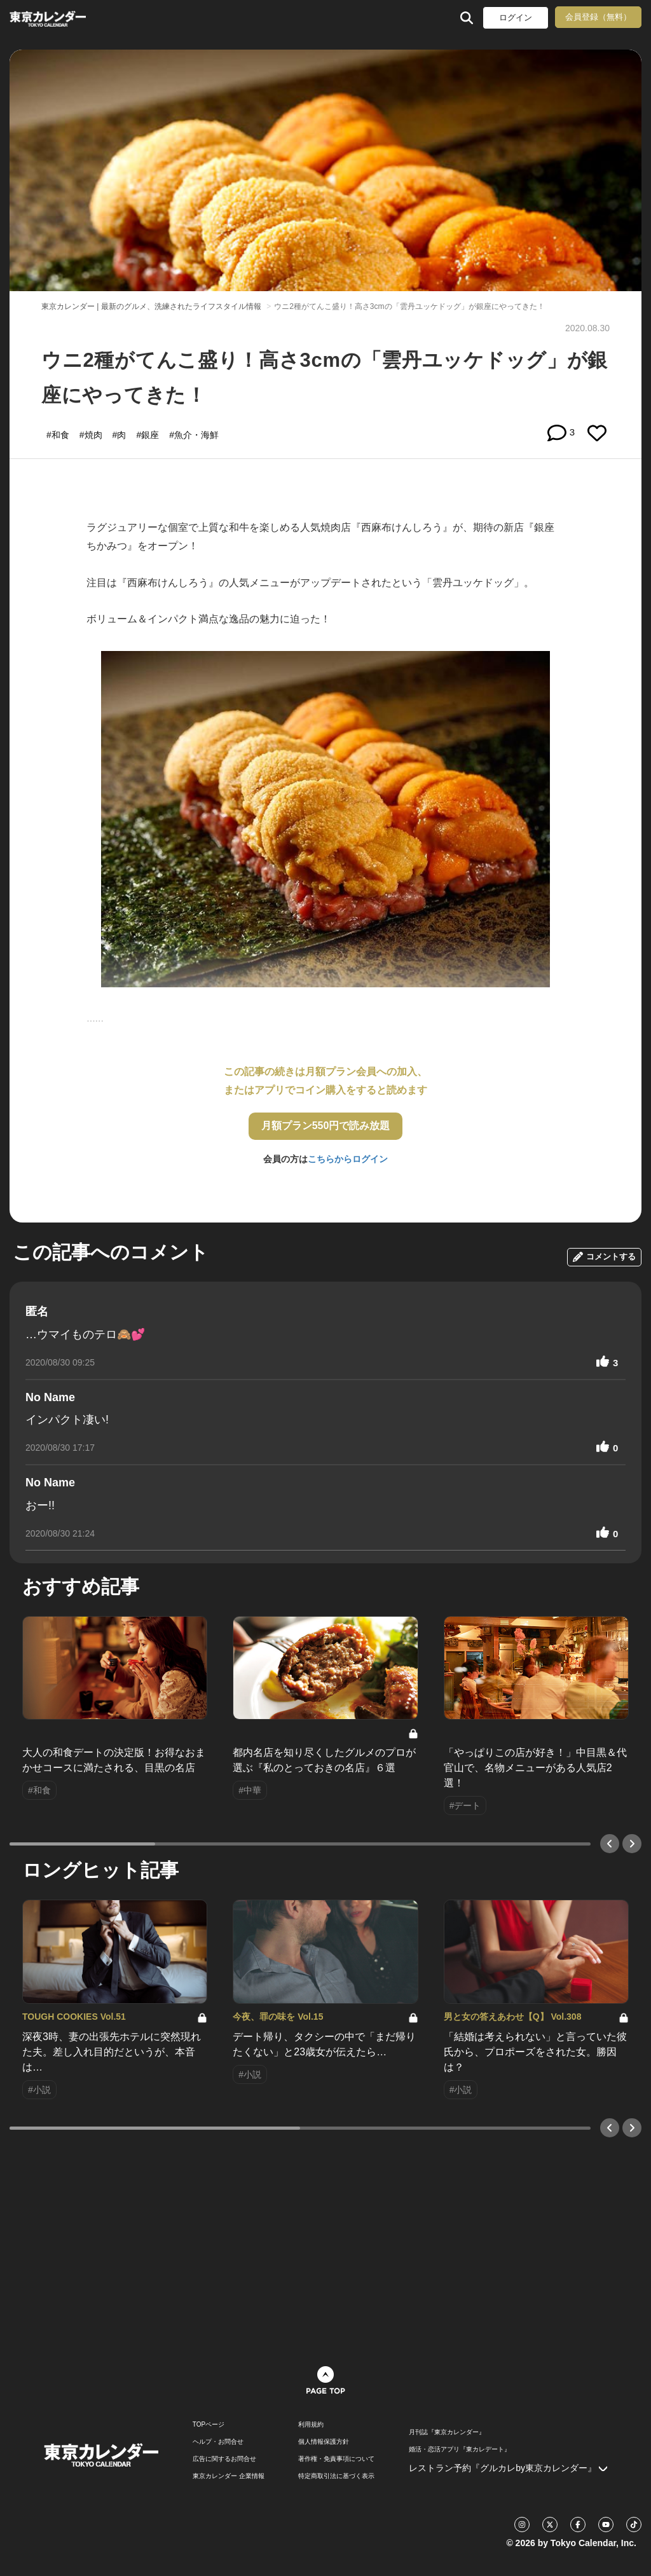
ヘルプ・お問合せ (218, 2442)
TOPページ (208, 2425)
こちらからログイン (348, 1159)
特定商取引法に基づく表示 (336, 2476)
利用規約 (311, 2425)
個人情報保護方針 (323, 2442)
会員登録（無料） (598, 17)
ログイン (515, 17)
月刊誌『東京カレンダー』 (447, 2432)
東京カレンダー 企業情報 (228, 2476)
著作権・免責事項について (336, 2459)
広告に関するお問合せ (224, 2459)
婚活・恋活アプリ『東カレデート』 (460, 2449)
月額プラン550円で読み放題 (325, 1125)
